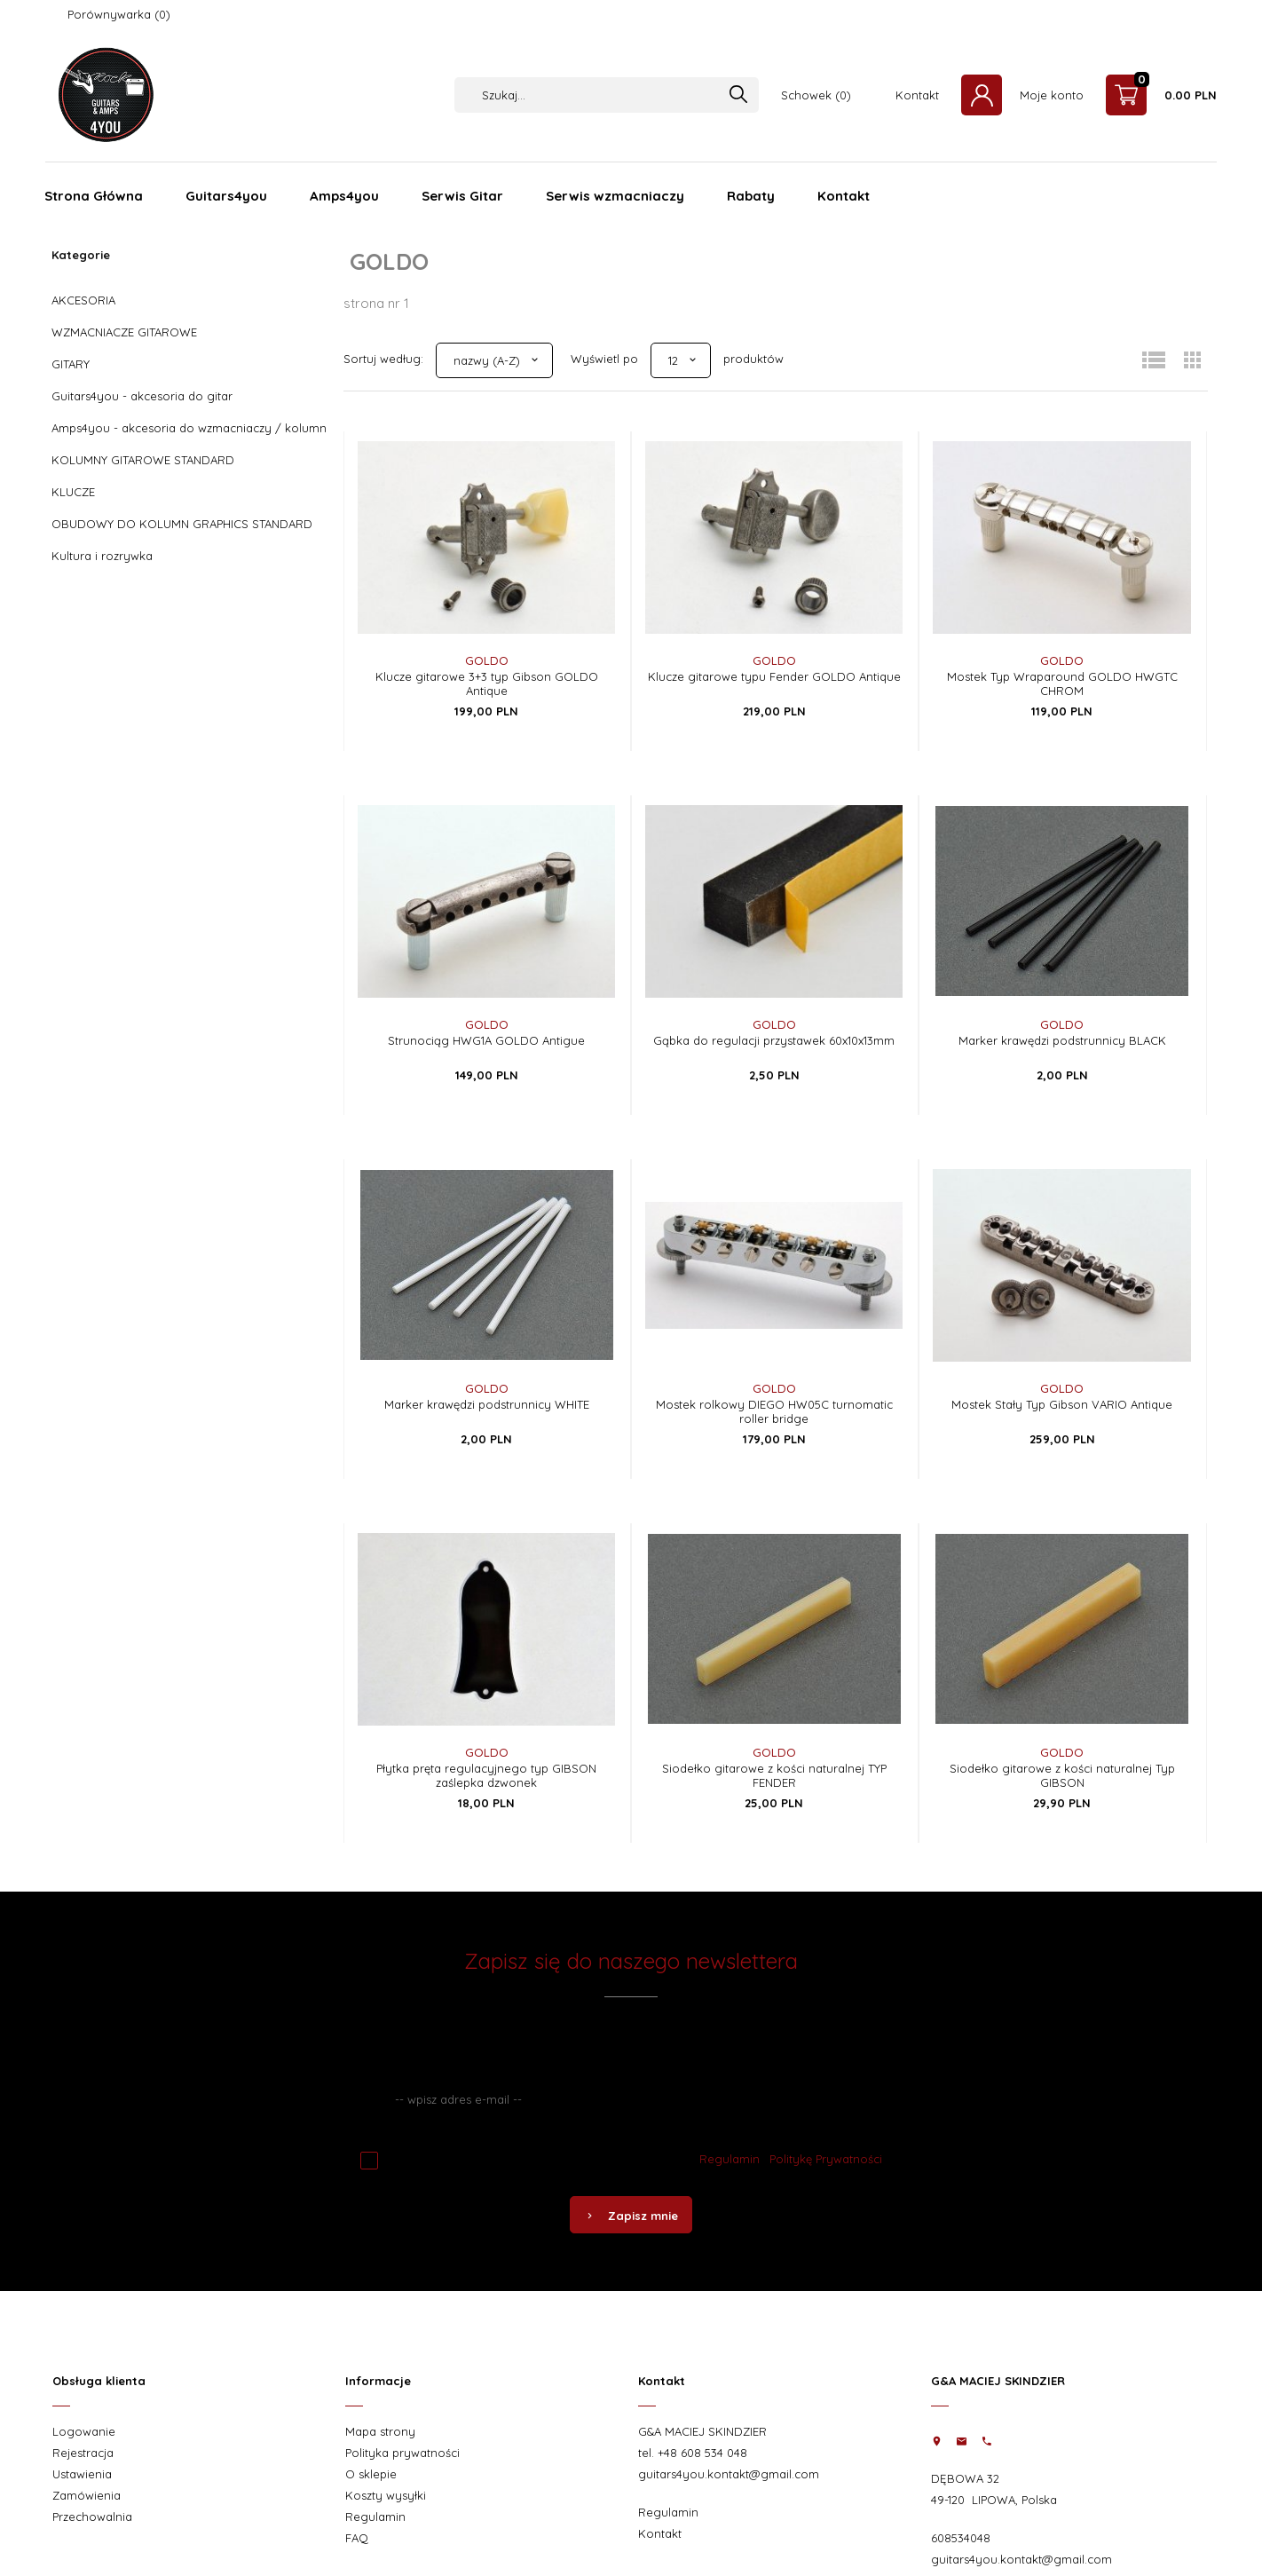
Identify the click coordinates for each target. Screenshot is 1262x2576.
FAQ (356, 2538)
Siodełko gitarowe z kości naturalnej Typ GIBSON (1062, 1775)
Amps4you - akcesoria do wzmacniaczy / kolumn (189, 428)
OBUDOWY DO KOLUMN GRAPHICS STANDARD (181, 524)
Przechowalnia (92, 2516)
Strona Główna (93, 195)
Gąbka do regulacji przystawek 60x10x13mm (774, 1040)
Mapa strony (380, 2431)
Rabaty (751, 195)
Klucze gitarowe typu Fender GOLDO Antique (774, 676)
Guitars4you (226, 195)
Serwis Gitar (462, 195)
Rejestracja (83, 2453)
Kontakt (917, 95)
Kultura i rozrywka (102, 556)
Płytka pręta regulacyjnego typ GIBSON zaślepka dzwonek (486, 1775)
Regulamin (729, 2159)
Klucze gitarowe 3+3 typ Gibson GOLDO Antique (486, 683)
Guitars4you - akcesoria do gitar (142, 396)
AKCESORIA (83, 300)
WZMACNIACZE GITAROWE (124, 332)
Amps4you (344, 195)
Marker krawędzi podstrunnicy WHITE (486, 1404)
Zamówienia (86, 2495)
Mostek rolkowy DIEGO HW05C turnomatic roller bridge (774, 1411)
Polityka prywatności (402, 2453)
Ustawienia (82, 2474)
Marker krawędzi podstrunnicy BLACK (1062, 1040)
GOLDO (487, 660)
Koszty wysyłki (385, 2495)
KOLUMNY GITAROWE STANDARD (142, 460)
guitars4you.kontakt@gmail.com (728, 2474)
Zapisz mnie (631, 2216)
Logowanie (83, 2431)
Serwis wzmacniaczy (615, 195)
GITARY (70, 364)
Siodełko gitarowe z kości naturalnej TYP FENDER (774, 1775)
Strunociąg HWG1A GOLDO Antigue (486, 1040)
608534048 (960, 2538)
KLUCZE (73, 492)
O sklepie (371, 2474)
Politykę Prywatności (825, 2159)
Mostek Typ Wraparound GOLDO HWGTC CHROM (1062, 683)
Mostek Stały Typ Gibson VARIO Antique (1061, 1404)
